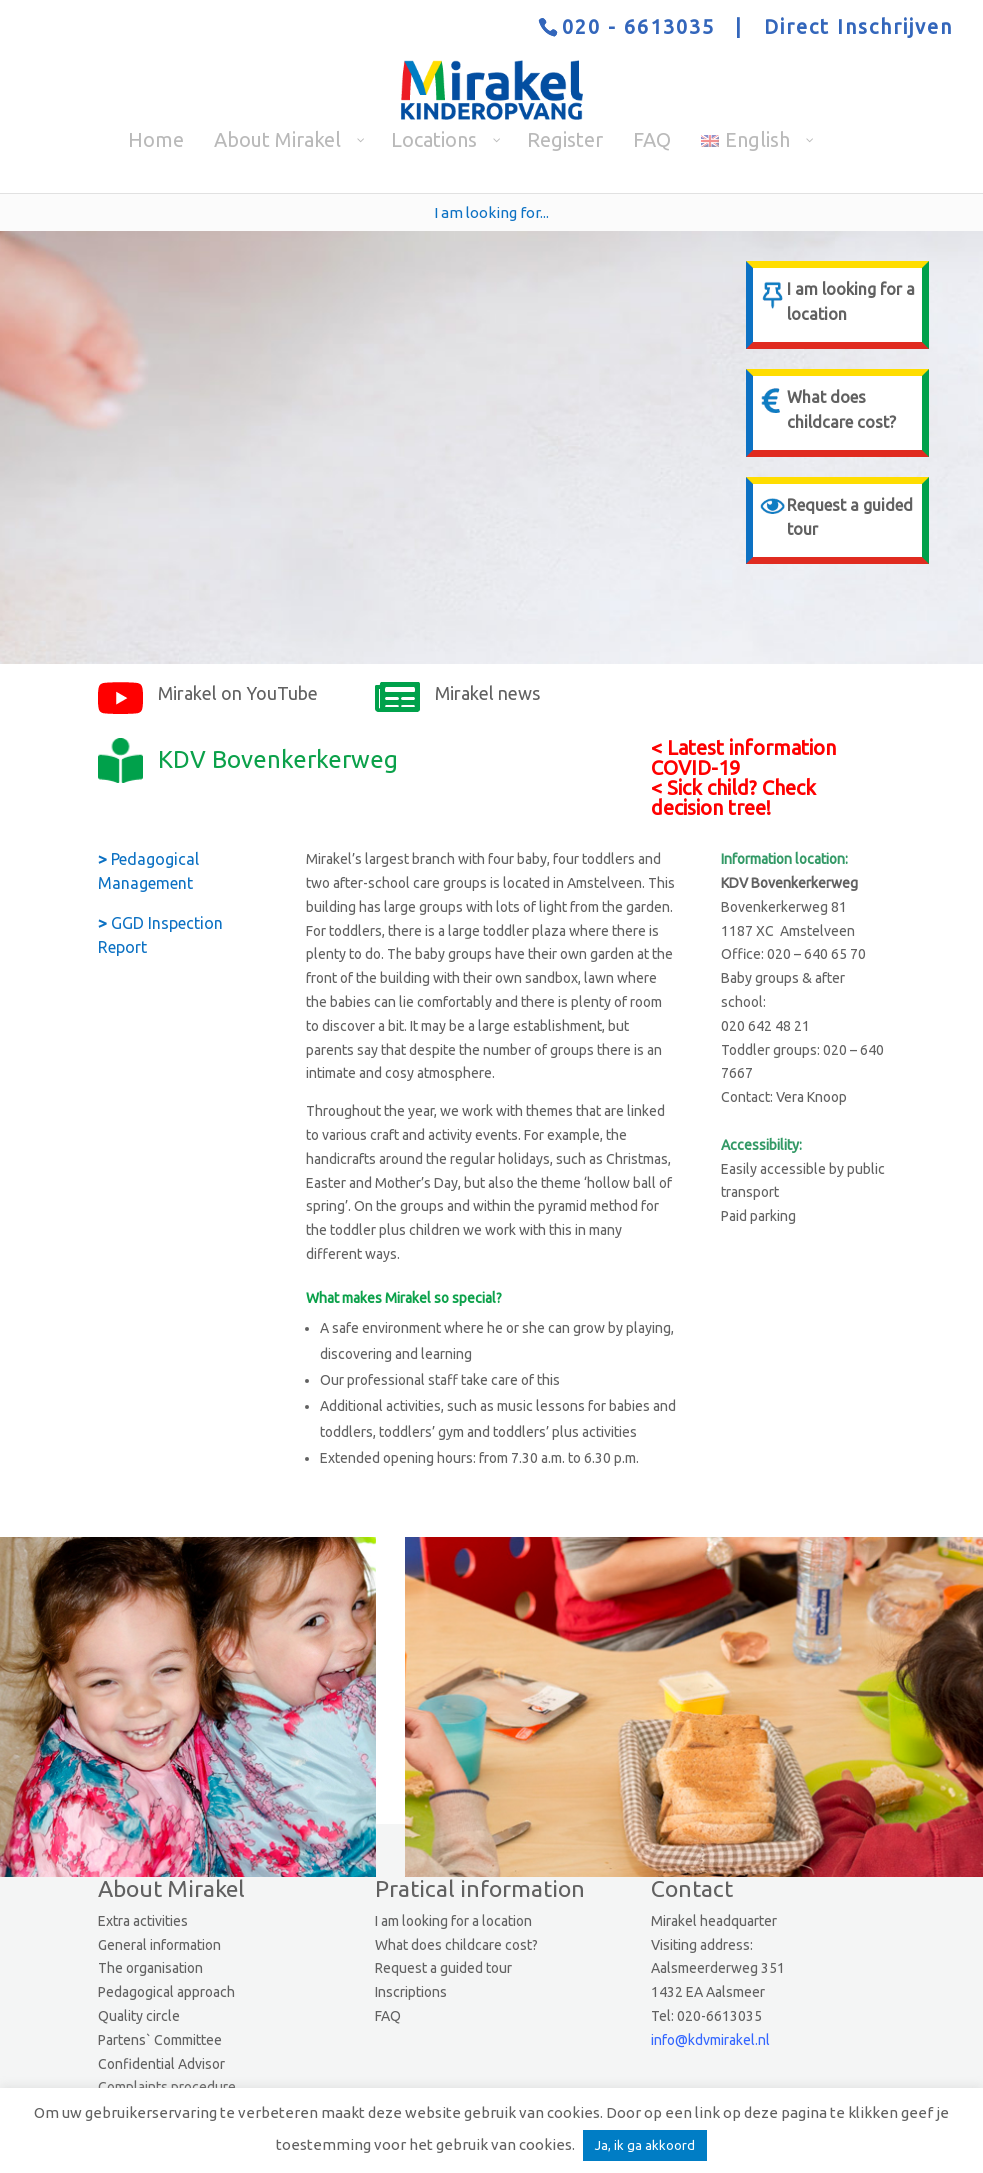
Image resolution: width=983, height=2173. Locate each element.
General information (159, 1945)
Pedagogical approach (166, 1992)
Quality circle (139, 2016)
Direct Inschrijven (858, 26)
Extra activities (143, 1921)
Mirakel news (487, 693)
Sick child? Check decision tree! (733, 797)
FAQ (388, 2016)
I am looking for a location (453, 1921)
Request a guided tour (443, 1968)
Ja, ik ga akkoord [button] (645, 2145)
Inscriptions (411, 1992)
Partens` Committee (160, 2040)
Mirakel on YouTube (238, 693)
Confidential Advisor (161, 2064)
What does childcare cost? (456, 1945)
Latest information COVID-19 (743, 757)
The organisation (150, 1968)
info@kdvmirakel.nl (710, 2040)
